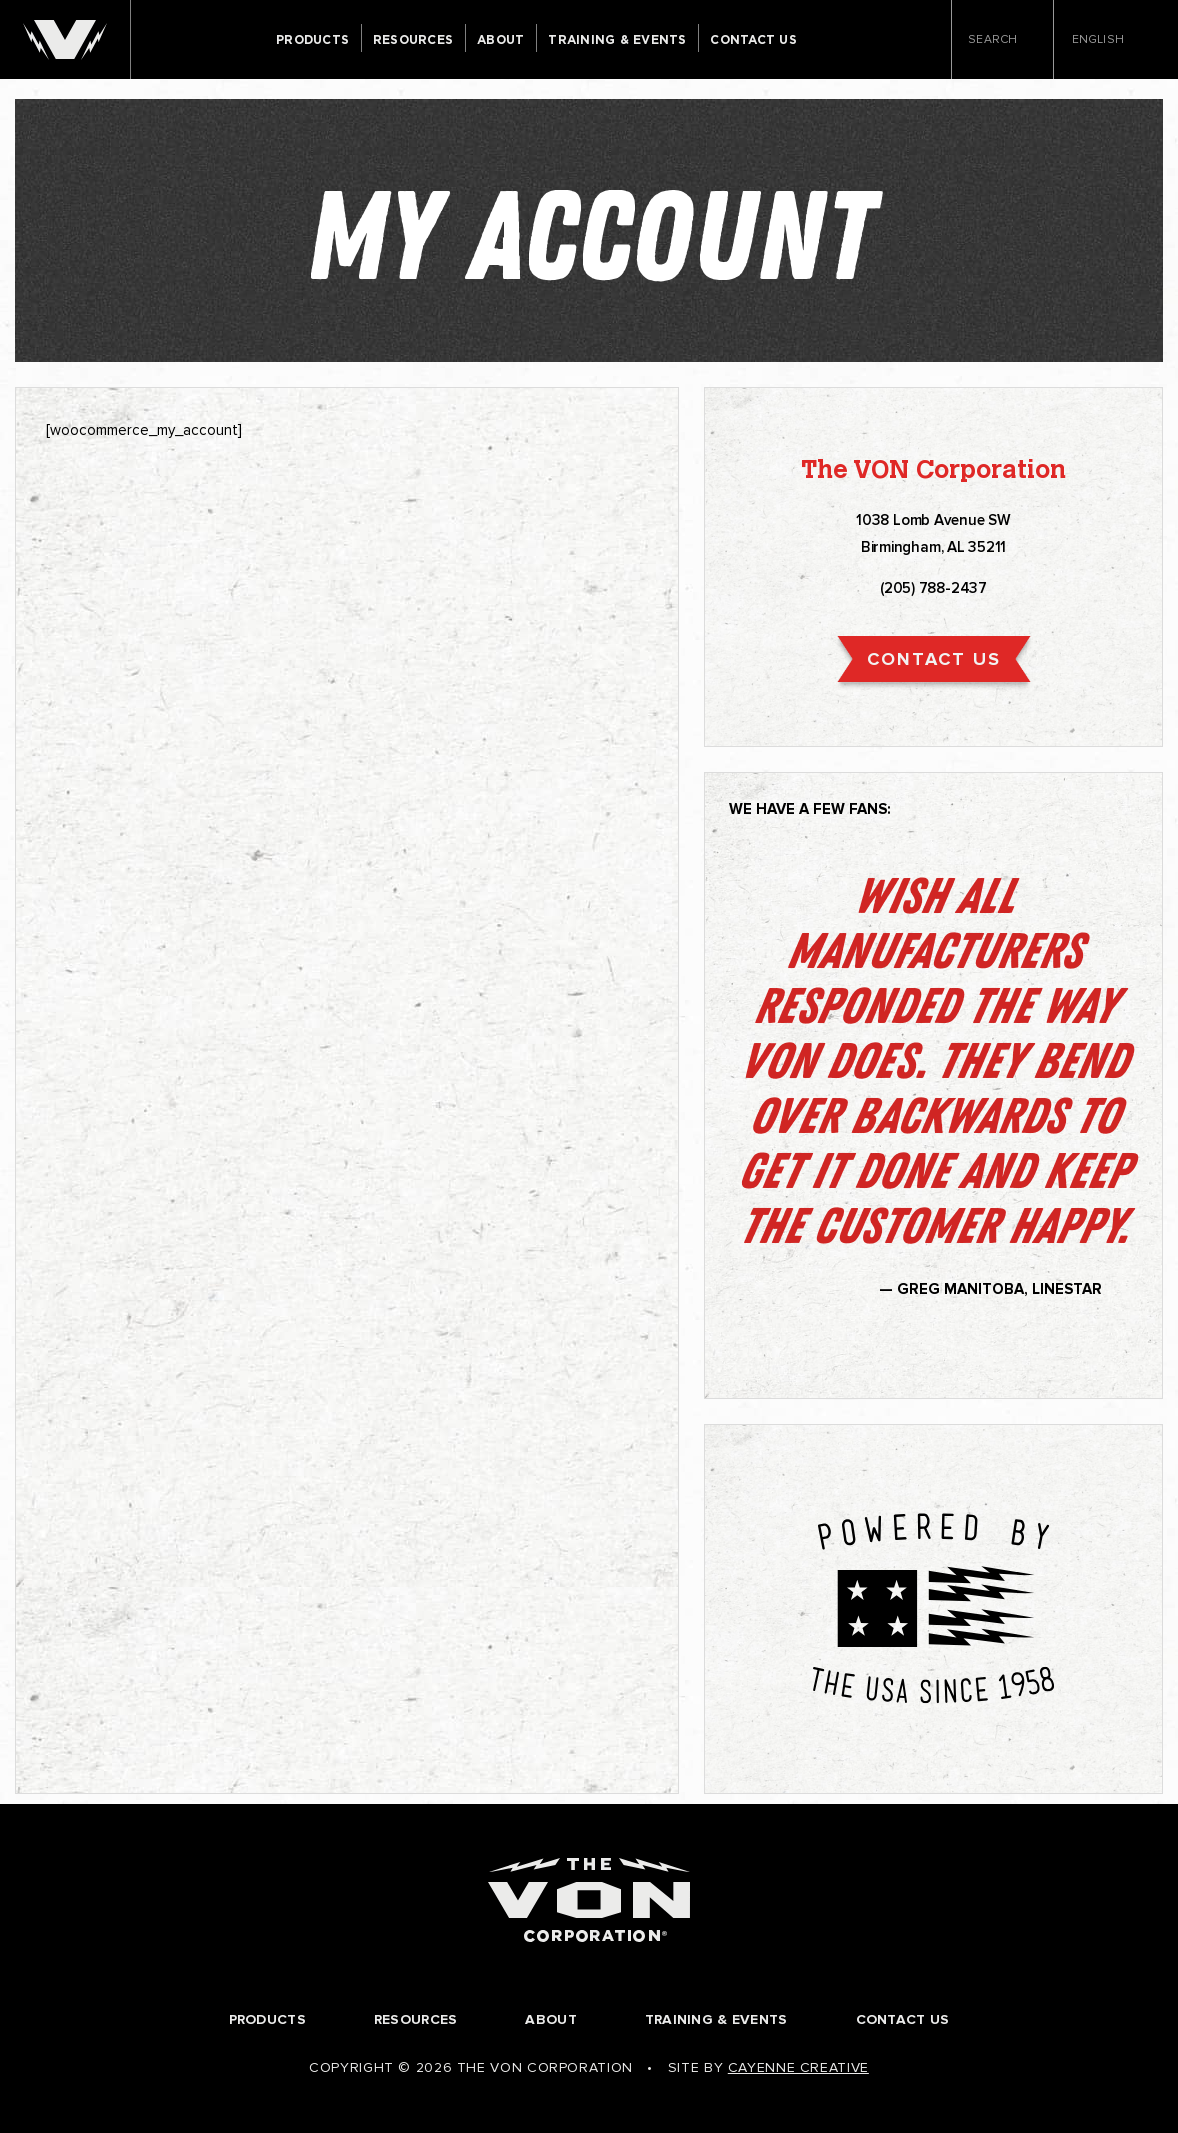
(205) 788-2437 (933, 588)
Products (312, 40)
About (500, 40)
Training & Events (617, 40)
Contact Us (753, 40)
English (1104, 40)
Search (1002, 41)
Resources (413, 40)
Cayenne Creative (798, 2067)
